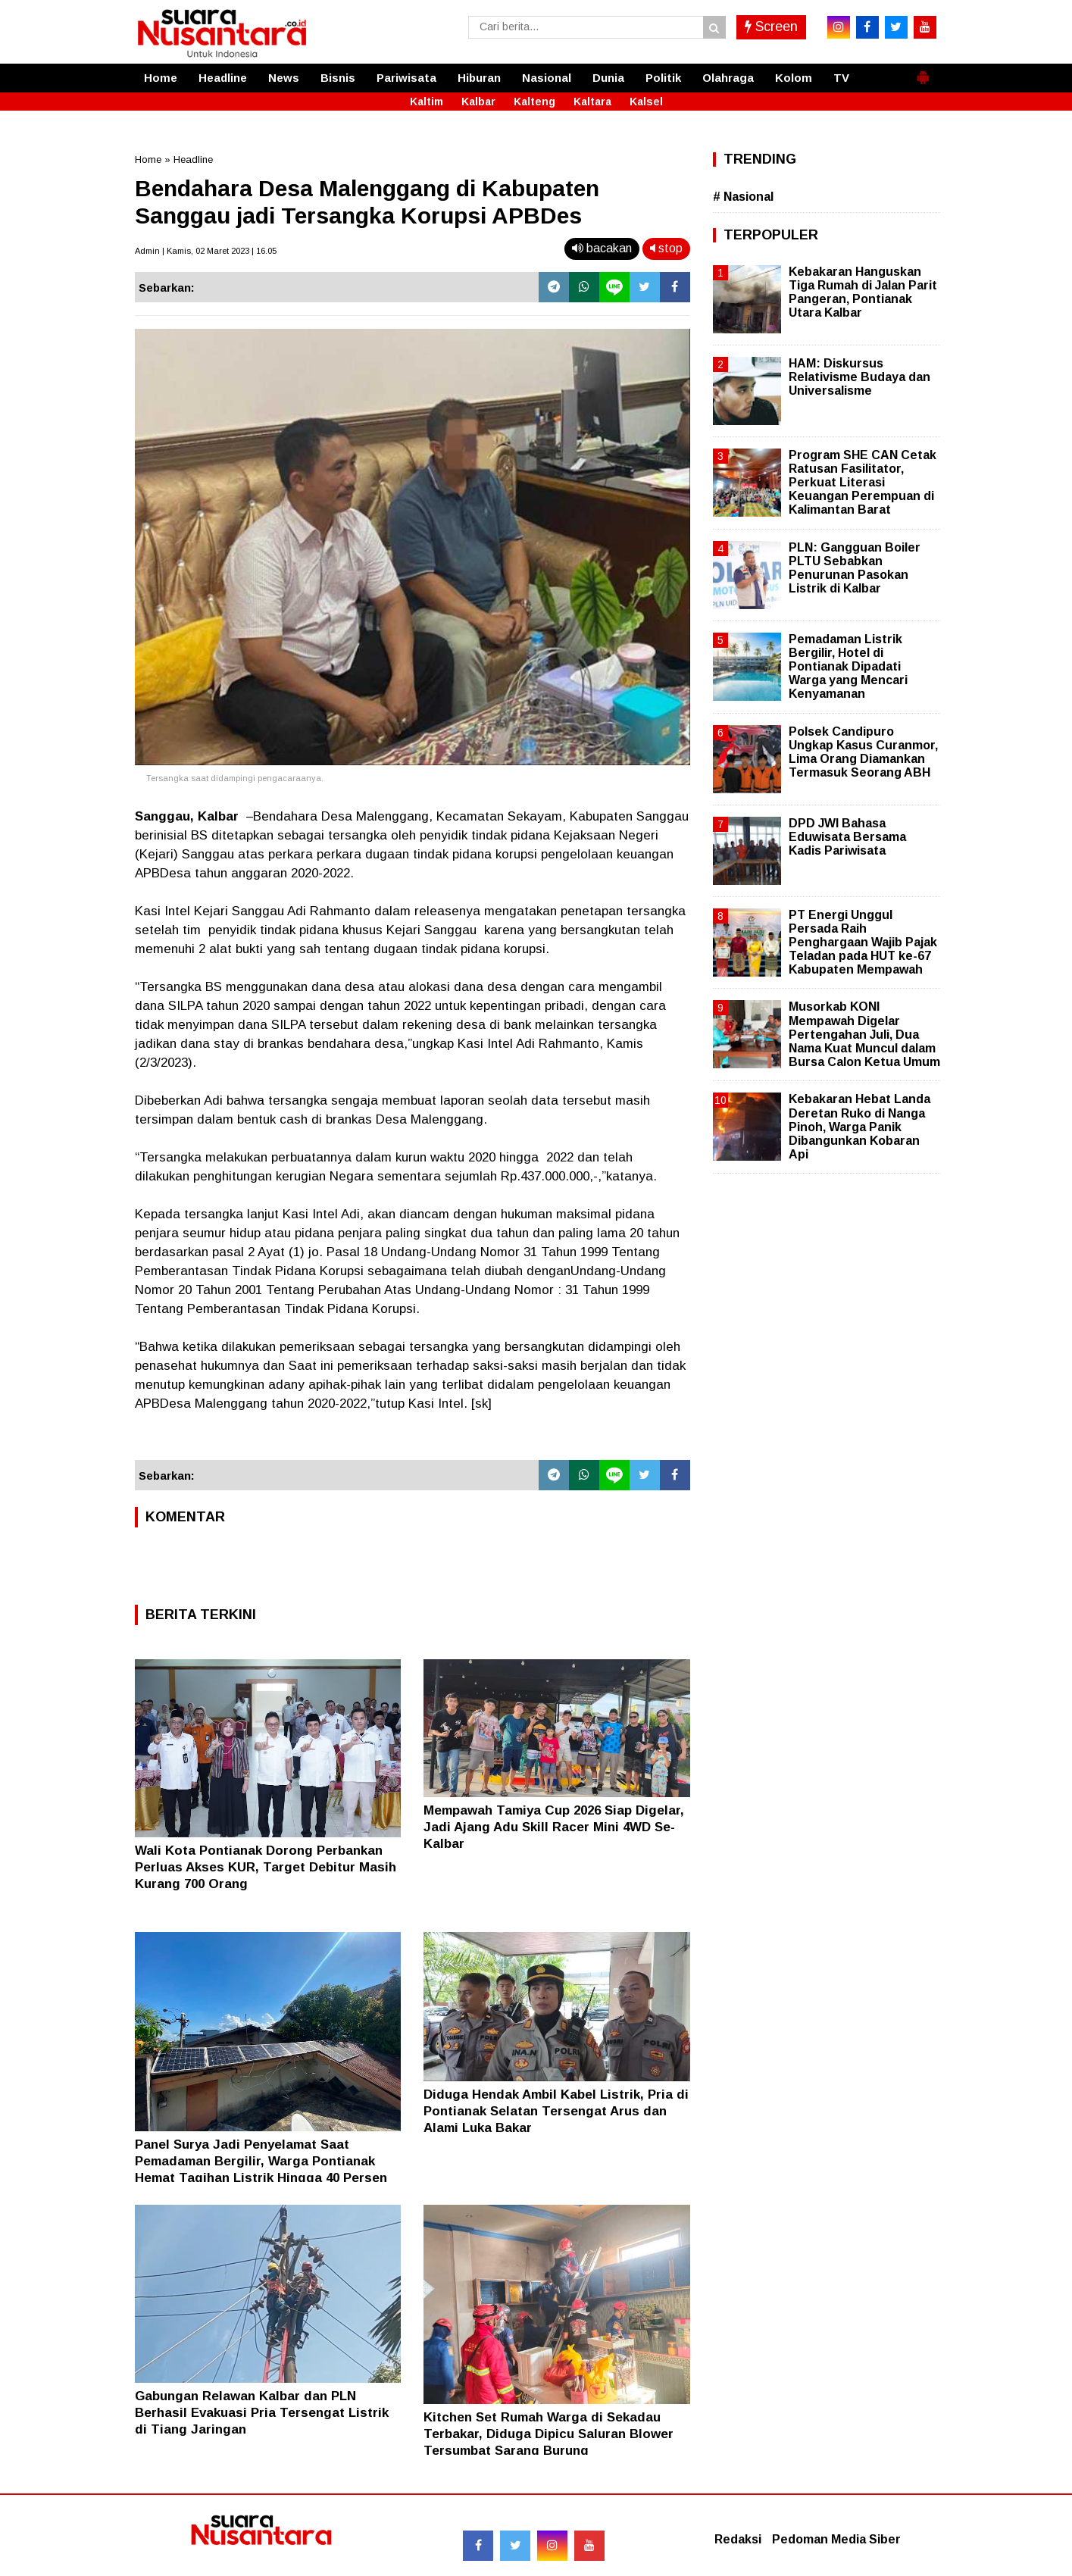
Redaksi (737, 2539)
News (283, 77)
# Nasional (743, 196)
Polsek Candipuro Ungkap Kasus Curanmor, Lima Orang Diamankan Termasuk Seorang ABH (863, 752)
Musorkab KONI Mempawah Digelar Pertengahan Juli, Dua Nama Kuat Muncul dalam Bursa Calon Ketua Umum (864, 1034)
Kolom (793, 77)
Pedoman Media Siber (836, 2539)
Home (160, 77)
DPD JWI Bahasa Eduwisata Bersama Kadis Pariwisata (847, 837)
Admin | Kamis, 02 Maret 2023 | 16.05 (206, 250)
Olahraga (728, 77)
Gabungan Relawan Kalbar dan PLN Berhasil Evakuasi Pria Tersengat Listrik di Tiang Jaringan (262, 2413)
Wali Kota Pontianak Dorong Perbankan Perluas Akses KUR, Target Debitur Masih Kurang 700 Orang (265, 1867)
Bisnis (337, 77)
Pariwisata (406, 77)
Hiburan (479, 77)
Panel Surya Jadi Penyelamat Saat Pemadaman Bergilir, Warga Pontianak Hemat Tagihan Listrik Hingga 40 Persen (261, 2161)
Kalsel (646, 101)
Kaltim (426, 101)
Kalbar (478, 101)
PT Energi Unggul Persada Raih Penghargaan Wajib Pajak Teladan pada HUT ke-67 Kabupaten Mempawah (863, 942)
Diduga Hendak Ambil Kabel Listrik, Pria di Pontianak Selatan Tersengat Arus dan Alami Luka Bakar (556, 2111)
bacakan (602, 248)
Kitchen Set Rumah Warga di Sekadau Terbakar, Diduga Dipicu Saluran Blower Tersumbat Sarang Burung (548, 2434)
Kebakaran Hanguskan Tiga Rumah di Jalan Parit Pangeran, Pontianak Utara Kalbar (863, 292)
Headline (222, 77)
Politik (663, 77)
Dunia (608, 77)
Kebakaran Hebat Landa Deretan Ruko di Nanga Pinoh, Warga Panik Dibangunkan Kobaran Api (859, 1127)
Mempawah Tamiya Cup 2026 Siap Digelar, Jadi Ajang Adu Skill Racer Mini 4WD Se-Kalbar (553, 1827)
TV (841, 77)
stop (666, 248)
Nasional (546, 77)
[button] (922, 71)
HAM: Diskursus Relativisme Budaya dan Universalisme (859, 377)
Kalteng (534, 101)
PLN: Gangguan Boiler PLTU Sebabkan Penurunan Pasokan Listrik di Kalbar (854, 568)
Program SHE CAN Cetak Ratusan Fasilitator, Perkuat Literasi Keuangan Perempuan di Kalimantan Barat (862, 483)
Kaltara (592, 101)
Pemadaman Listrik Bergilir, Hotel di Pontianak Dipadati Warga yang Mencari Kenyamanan (848, 667)
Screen (771, 26)
